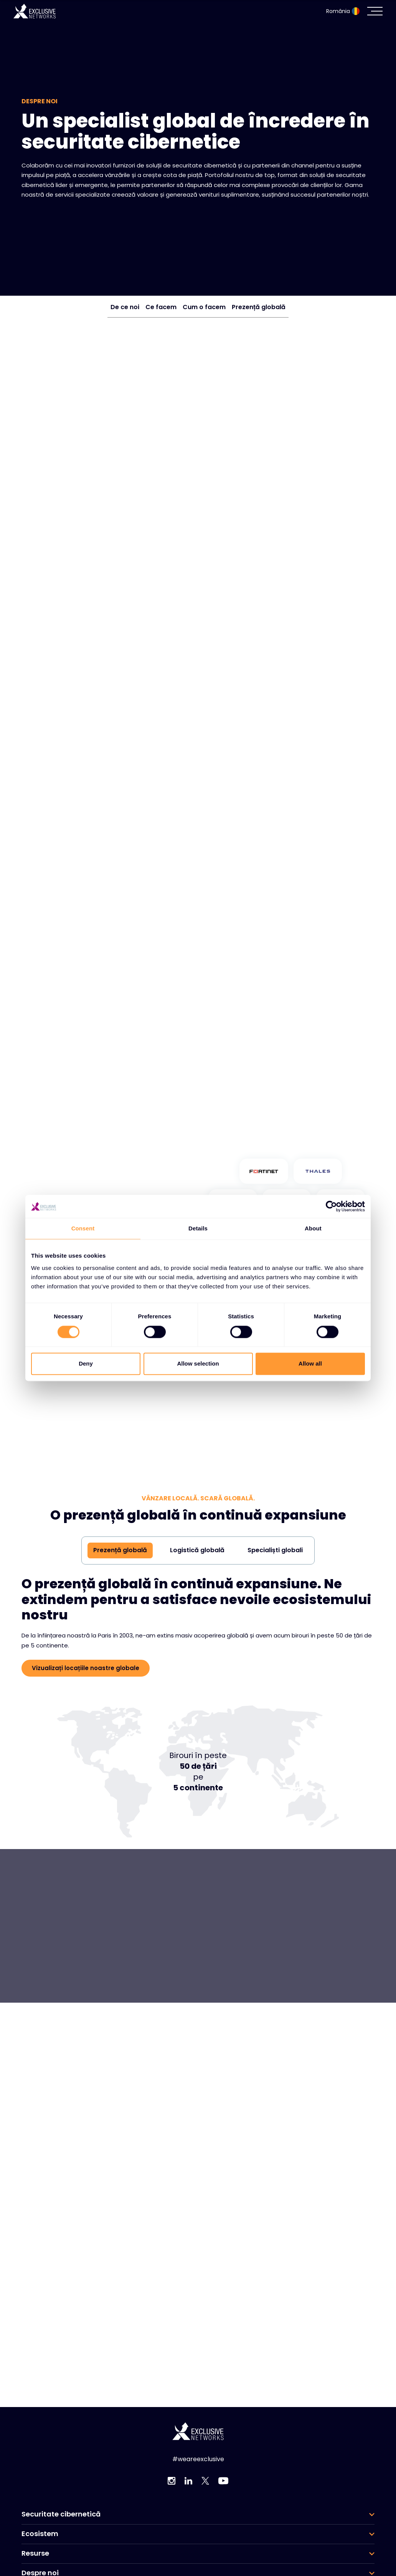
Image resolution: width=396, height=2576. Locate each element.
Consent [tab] (83, 1228)
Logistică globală (197, 1550)
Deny (86, 1364)
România (343, 11)
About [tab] (313, 1228)
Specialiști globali (275, 1550)
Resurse (35, 2553)
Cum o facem (204, 307)
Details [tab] (198, 1228)
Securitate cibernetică (61, 2514)
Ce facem (161, 307)
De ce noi (125, 307)
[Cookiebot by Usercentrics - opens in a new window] (331, 1206)
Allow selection (198, 1364)
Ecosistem (39, 2533)
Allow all (310, 1364)
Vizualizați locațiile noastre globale (85, 1668)
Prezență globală (258, 307)
